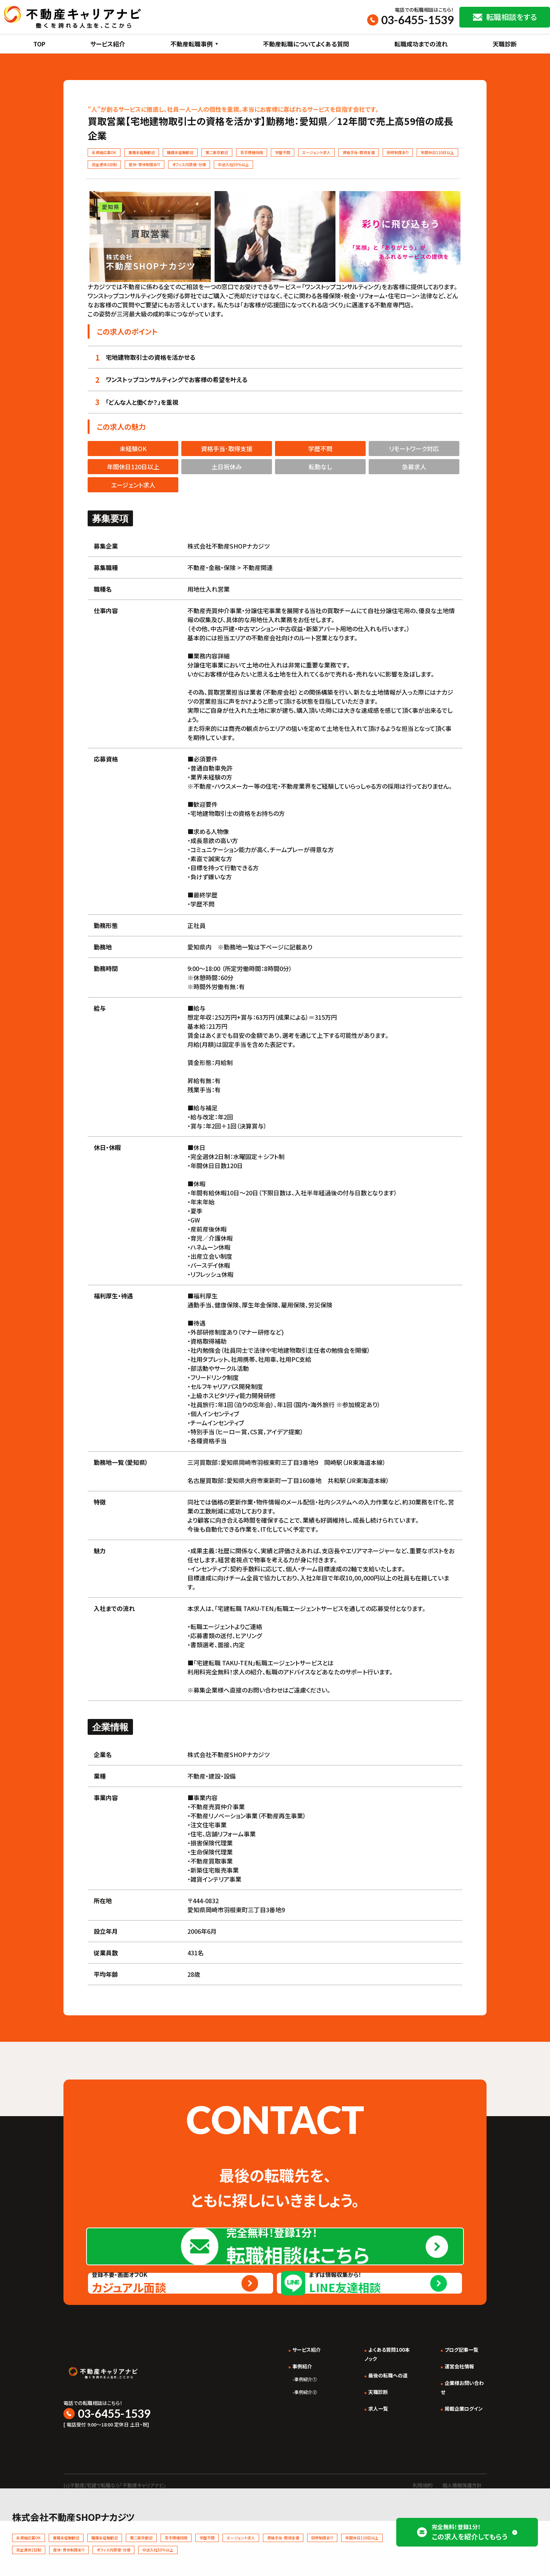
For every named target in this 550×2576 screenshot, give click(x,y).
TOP (39, 43)
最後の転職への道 (374, 2437)
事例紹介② (280, 2454)
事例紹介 (277, 2428)
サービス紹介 (107, 43)
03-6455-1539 (417, 19)
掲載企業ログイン (458, 2470)
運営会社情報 (453, 2428)
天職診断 (505, 43)
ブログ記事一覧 (456, 2411)
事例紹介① (280, 2441)
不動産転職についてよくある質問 (306, 43)
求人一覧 (362, 2470)
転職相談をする (511, 16)
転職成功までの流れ (421, 43)
